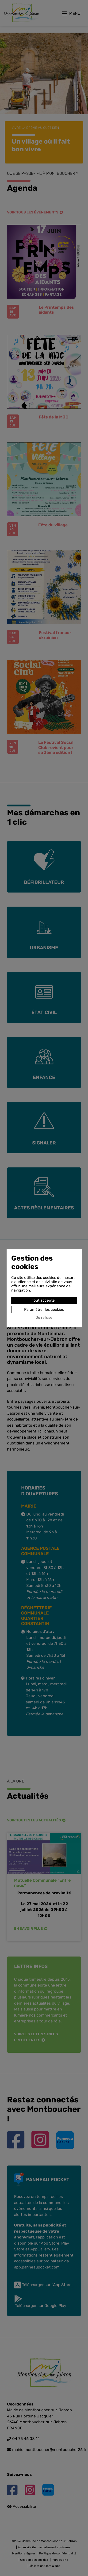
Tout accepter (44, 1300)
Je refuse (44, 1317)
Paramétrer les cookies (44, 1309)
